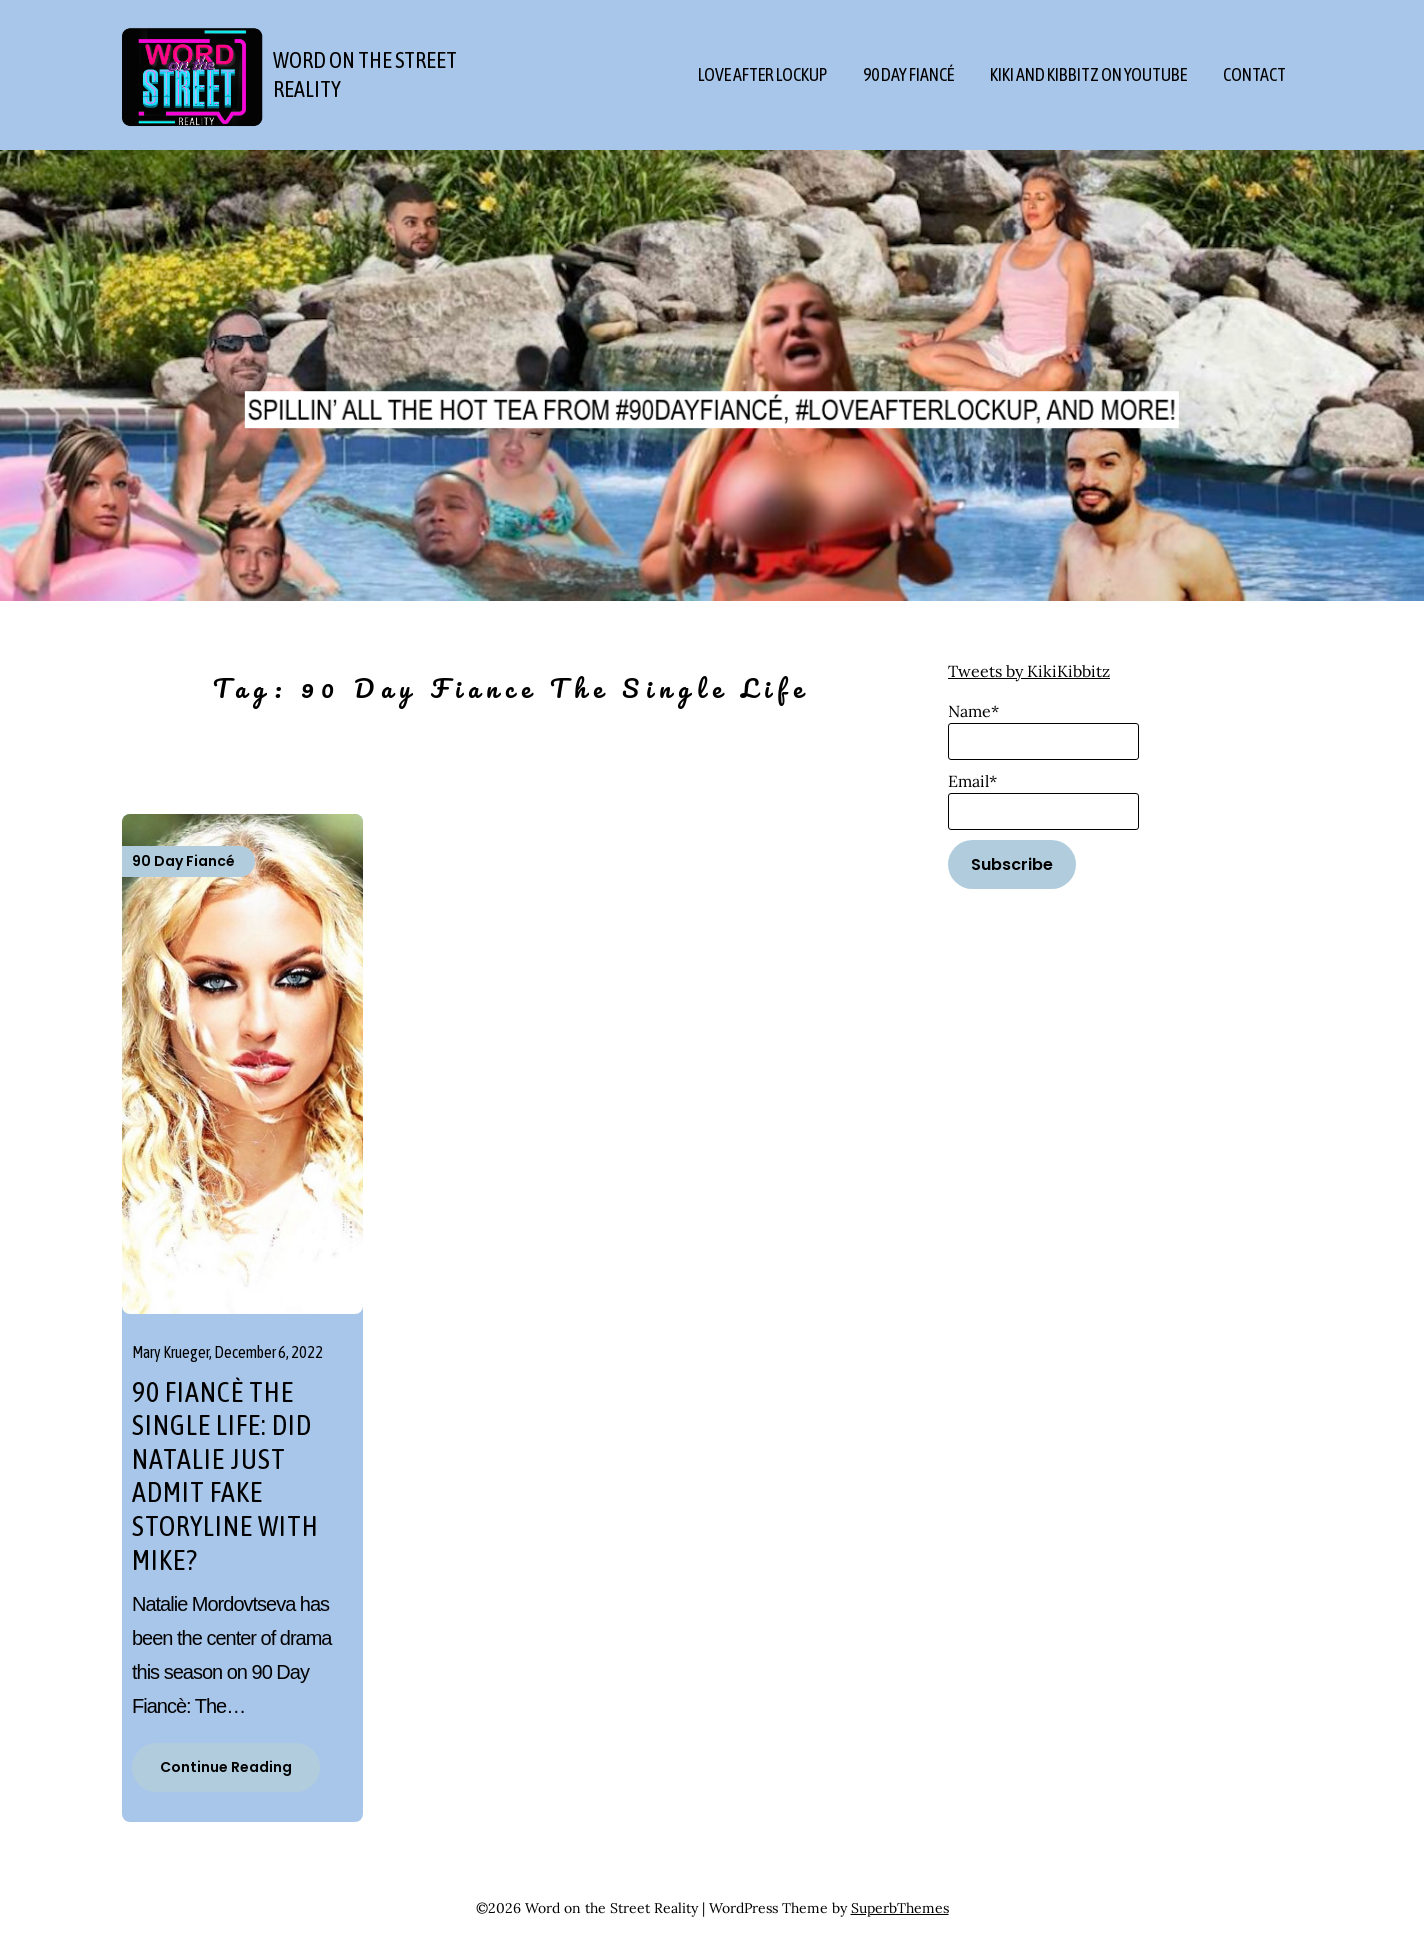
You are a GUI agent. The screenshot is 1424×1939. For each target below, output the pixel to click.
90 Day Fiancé (908, 74)
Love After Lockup (762, 74)
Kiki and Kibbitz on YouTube (1088, 74)
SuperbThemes (900, 1908)
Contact (1254, 74)
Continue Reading (226, 1767)
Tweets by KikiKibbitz (1029, 671)
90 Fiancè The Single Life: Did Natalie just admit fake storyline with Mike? (225, 1476)
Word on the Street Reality (365, 74)
